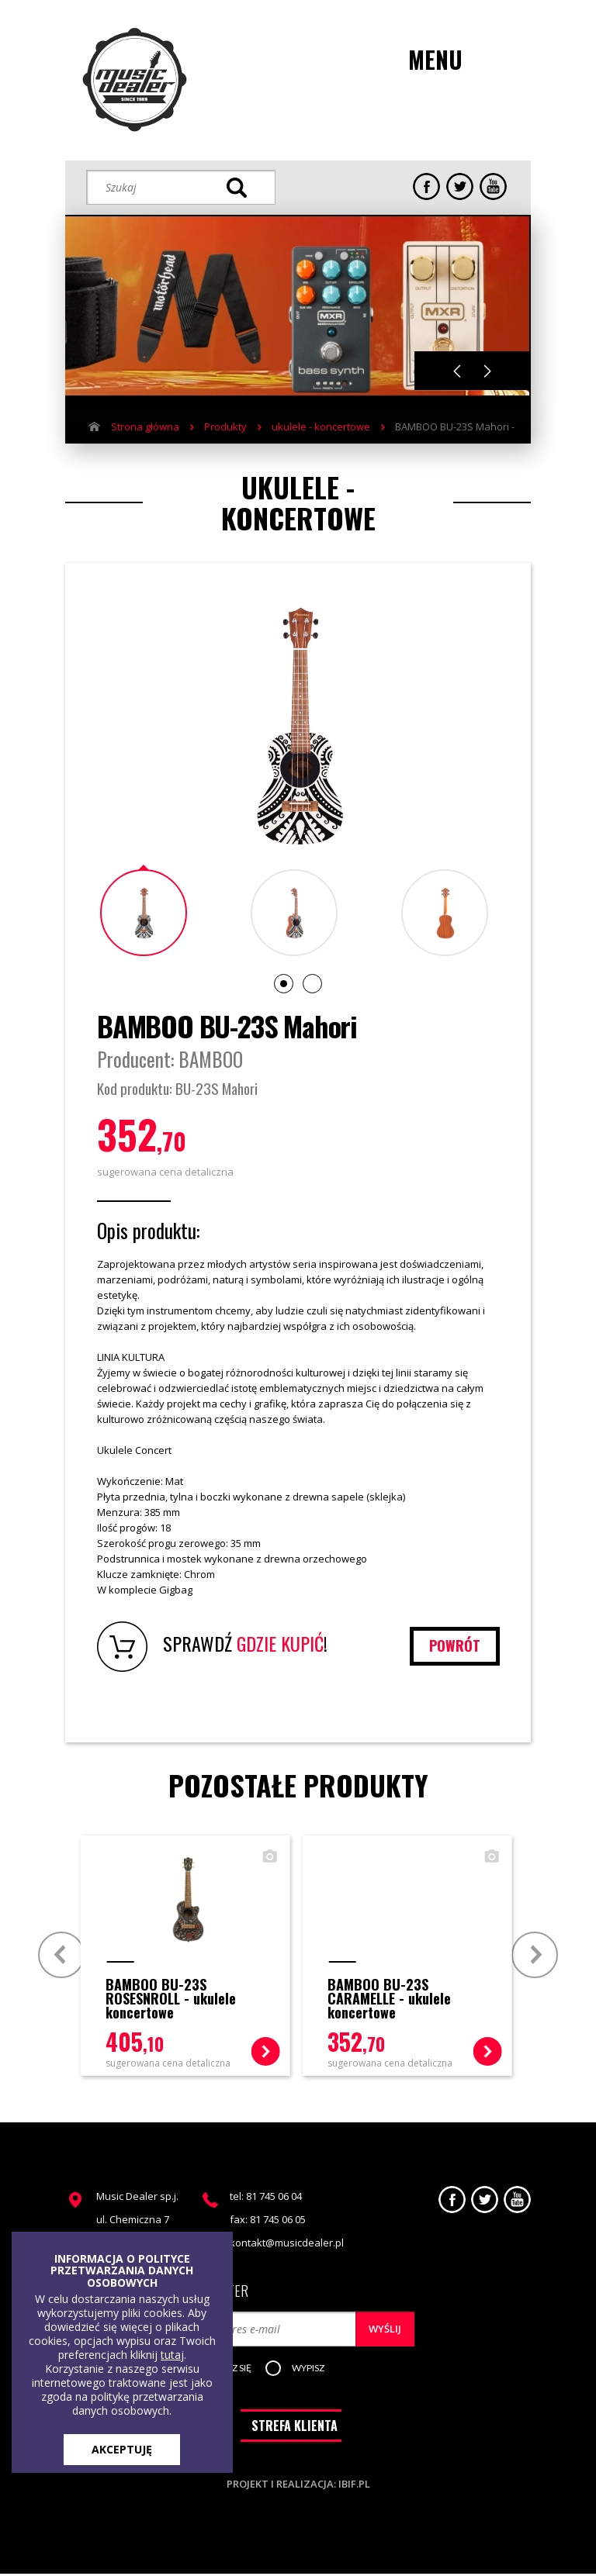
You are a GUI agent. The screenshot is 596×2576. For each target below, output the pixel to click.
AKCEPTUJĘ (122, 2449)
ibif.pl (354, 2486)
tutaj (172, 2354)
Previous (457, 371)
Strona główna (145, 426)
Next (487, 371)
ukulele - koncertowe (321, 426)
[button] (312, 2368)
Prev (61, 1953)
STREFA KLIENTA (294, 2428)
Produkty (225, 426)
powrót (454, 1645)
